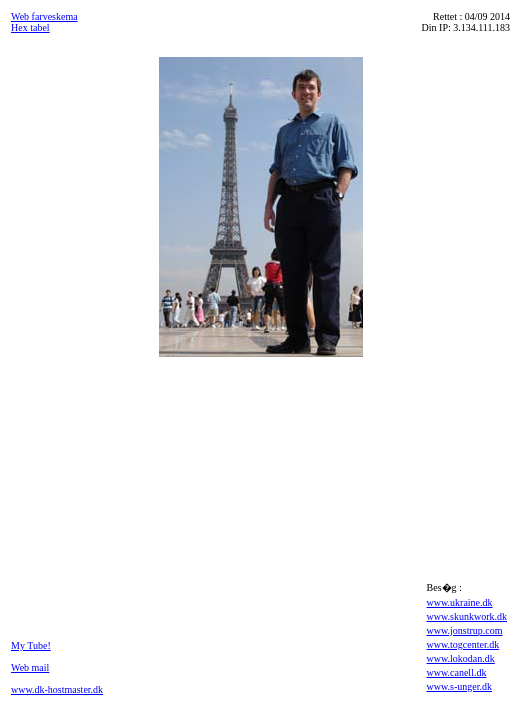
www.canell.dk (457, 672)
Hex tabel (30, 27)
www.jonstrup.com (465, 630)
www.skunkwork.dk (467, 616)
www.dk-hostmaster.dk (57, 689)
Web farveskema (44, 16)
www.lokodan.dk (461, 658)
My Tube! (31, 645)
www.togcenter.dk (463, 644)
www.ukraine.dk (460, 602)
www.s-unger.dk (459, 686)
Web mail (30, 667)
